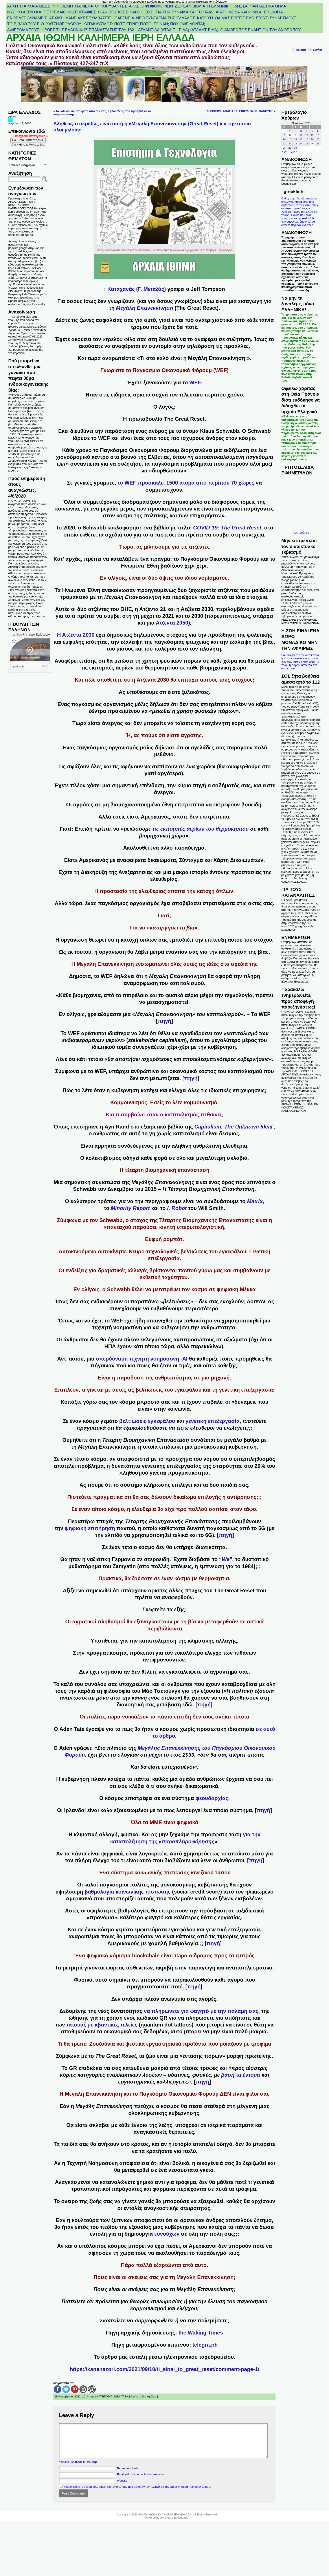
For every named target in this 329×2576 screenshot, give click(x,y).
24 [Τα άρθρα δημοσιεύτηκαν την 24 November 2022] (301, 143)
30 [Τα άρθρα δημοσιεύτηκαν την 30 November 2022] (295, 147)
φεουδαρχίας (211, 1798)
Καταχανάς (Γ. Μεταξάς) (136, 289)
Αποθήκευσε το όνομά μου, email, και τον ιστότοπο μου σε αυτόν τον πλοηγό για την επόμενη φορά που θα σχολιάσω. (137, 2493)
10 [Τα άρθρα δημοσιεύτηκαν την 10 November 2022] (301, 135)
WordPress (166, 2524)
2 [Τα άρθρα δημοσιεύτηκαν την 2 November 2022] (295, 131)
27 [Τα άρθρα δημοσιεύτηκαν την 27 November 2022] (317, 143)
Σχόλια (317, 49)
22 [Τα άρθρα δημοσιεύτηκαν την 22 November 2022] (290, 143)
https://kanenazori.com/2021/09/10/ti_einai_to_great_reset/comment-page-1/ (164, 2369)
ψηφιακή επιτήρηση (90, 1528)
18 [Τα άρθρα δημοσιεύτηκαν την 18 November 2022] (306, 139)
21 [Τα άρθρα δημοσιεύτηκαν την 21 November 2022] (284, 143)
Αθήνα (12, 116)
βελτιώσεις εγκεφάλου (147, 1421)
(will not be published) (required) (141, 2481)
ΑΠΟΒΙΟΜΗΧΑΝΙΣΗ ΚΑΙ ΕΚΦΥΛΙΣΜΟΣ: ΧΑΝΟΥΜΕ (240, 111)
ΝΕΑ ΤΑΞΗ (121, 2396)
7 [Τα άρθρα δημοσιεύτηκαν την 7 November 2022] (284, 135)
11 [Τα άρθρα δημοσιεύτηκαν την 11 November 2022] (306, 135)
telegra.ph (205, 2345)
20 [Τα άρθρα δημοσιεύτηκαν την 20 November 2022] (317, 139)
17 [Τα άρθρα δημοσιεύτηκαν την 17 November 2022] (301, 139)
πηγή (164, 1021)
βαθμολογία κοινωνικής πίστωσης (128, 1892)
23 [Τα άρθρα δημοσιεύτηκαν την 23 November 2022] (295, 143)
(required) (127, 2474)
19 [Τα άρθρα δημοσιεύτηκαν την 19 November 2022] (312, 139)
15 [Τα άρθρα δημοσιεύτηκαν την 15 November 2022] (290, 139)
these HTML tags (86, 2468)
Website (122, 2487)
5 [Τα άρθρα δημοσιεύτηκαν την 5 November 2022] (312, 131)
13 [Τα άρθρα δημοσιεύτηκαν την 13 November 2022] (317, 135)
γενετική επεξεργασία (213, 1421)
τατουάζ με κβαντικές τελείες (102, 2025)
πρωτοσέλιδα (301, 532)
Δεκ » (294, 151)
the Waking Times (200, 2333)
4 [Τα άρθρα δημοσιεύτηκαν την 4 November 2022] (306, 131)
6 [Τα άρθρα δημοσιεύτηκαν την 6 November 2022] (317, 131)
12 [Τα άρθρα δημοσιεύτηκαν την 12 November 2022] (312, 135)
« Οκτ (284, 151)
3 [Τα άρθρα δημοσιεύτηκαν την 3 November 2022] (301, 131)
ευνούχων (166, 2234)
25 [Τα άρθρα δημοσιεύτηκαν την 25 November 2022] (306, 143)
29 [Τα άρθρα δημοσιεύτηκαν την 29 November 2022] (290, 147)
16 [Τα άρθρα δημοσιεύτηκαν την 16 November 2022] (295, 139)
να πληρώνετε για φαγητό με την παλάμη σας (201, 2011)
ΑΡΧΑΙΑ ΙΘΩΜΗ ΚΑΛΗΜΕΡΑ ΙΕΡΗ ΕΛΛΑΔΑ (100, 37)
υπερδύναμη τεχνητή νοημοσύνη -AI (141, 1359)
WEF (194, 382)
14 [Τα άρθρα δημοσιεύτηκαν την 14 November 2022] (284, 139)
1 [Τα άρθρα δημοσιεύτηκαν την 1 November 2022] (289, 131)
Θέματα (301, 49)
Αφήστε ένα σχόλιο (143, 2396)
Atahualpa (182, 2524)
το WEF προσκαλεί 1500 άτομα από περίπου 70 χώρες (186, 483)
